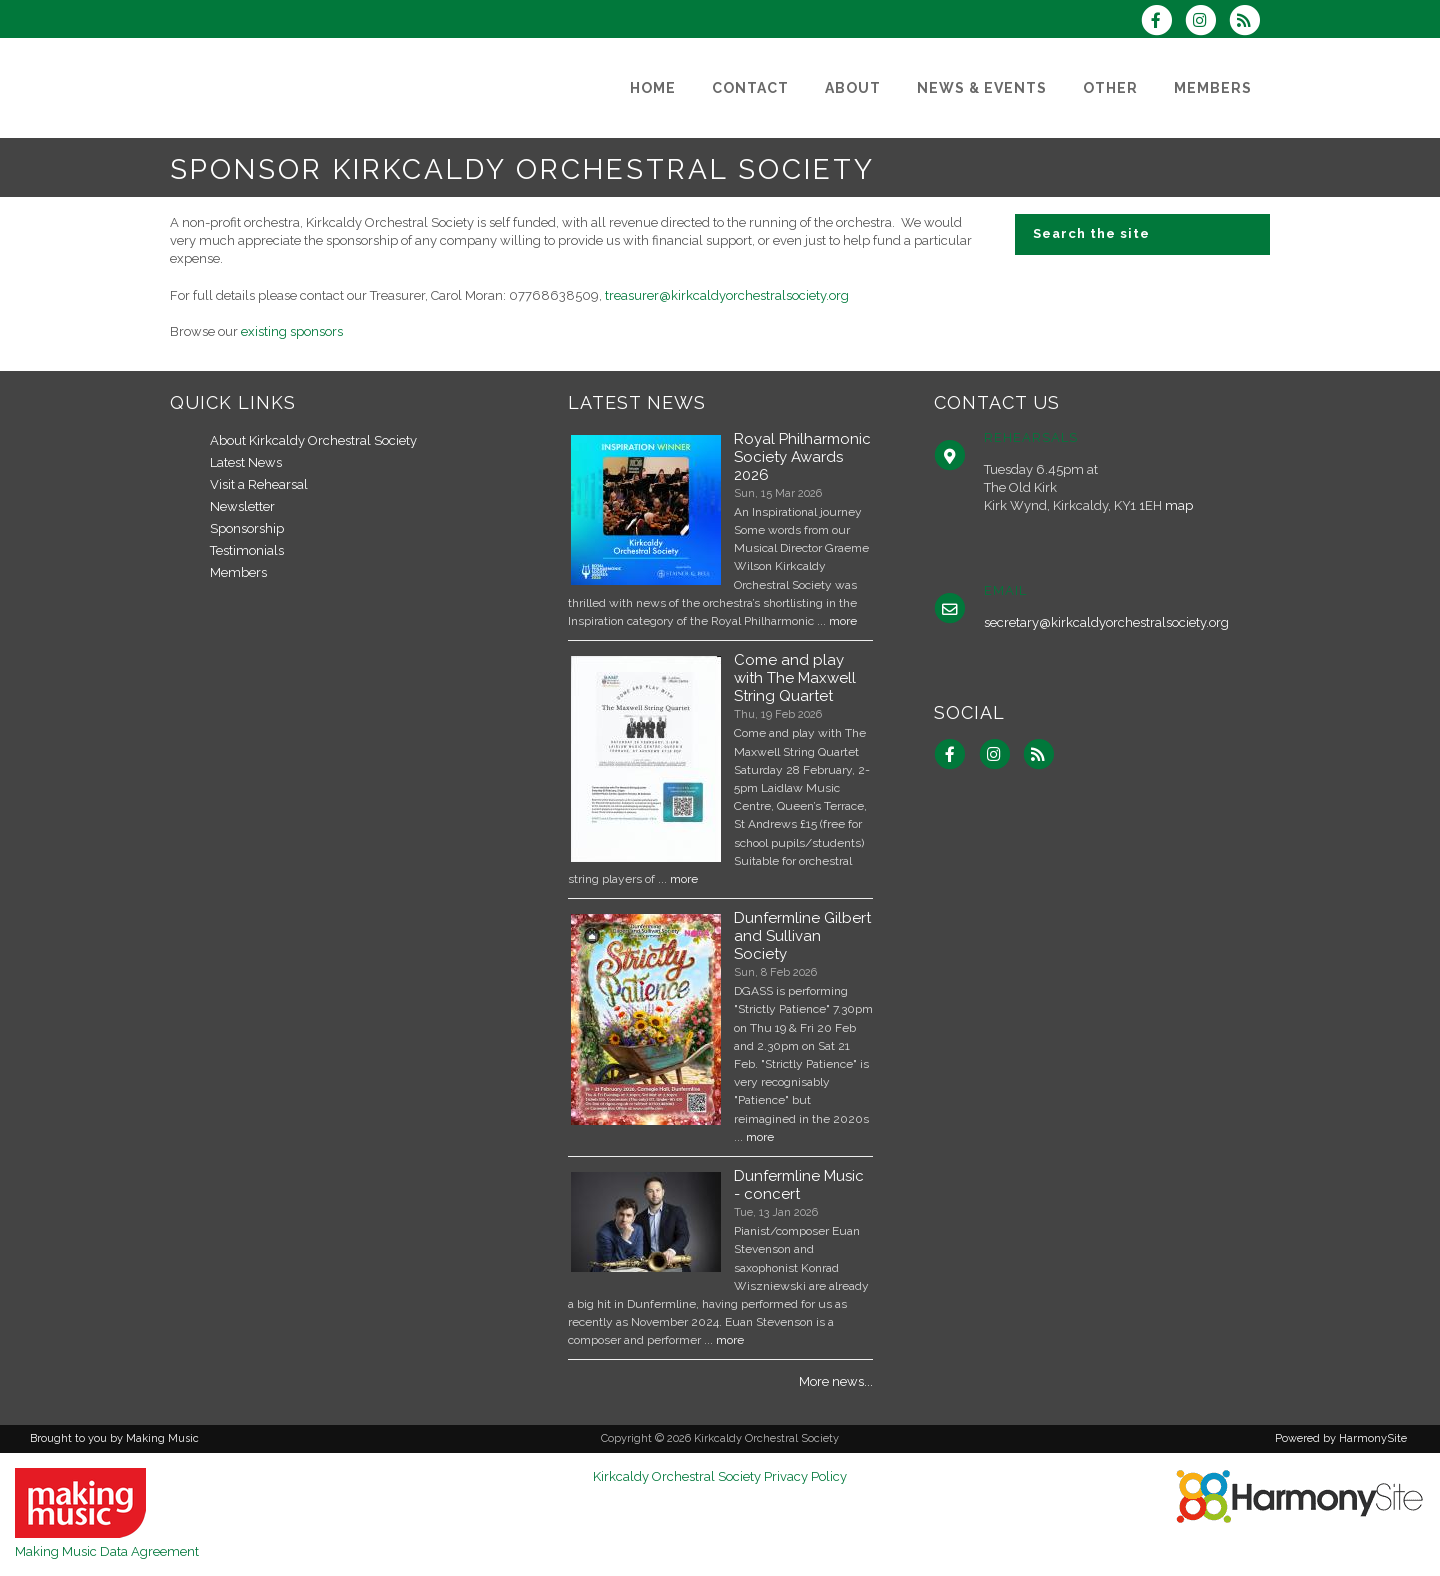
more (843, 621)
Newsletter (242, 506)
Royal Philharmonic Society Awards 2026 (802, 457)
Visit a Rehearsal (259, 484)
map (1179, 505)
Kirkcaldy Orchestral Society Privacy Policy (720, 1476)
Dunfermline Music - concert (799, 1185)
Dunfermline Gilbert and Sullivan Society (802, 936)
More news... (836, 1381)
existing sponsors (292, 331)
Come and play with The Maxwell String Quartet (795, 678)
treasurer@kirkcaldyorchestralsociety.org (727, 295)
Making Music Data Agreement (107, 1551)
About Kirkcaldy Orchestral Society (313, 440)
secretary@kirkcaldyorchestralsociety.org (1106, 622)
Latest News (246, 462)
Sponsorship (247, 528)
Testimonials (247, 550)
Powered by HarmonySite (1341, 1438)
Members (238, 572)
